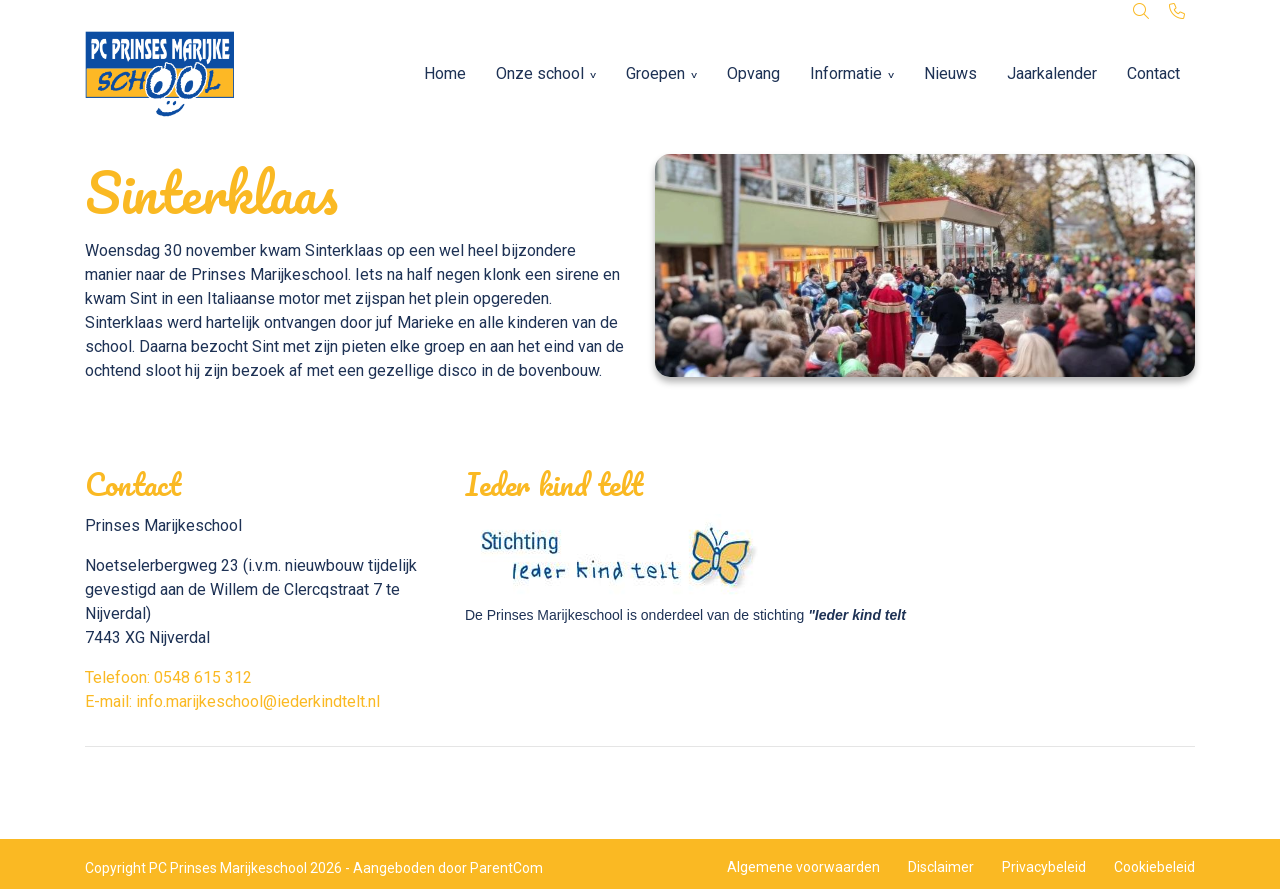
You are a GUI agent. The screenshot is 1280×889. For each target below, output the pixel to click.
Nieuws (950, 73)
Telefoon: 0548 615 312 (168, 677)
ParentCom (506, 868)
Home (445, 73)
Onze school (540, 73)
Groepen (655, 73)
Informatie (846, 73)
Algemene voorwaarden (803, 867)
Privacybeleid (1044, 867)
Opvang (753, 73)
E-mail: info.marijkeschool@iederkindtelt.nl (232, 701)
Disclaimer (941, 867)
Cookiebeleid (1154, 867)
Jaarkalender (1052, 73)
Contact (1153, 73)
